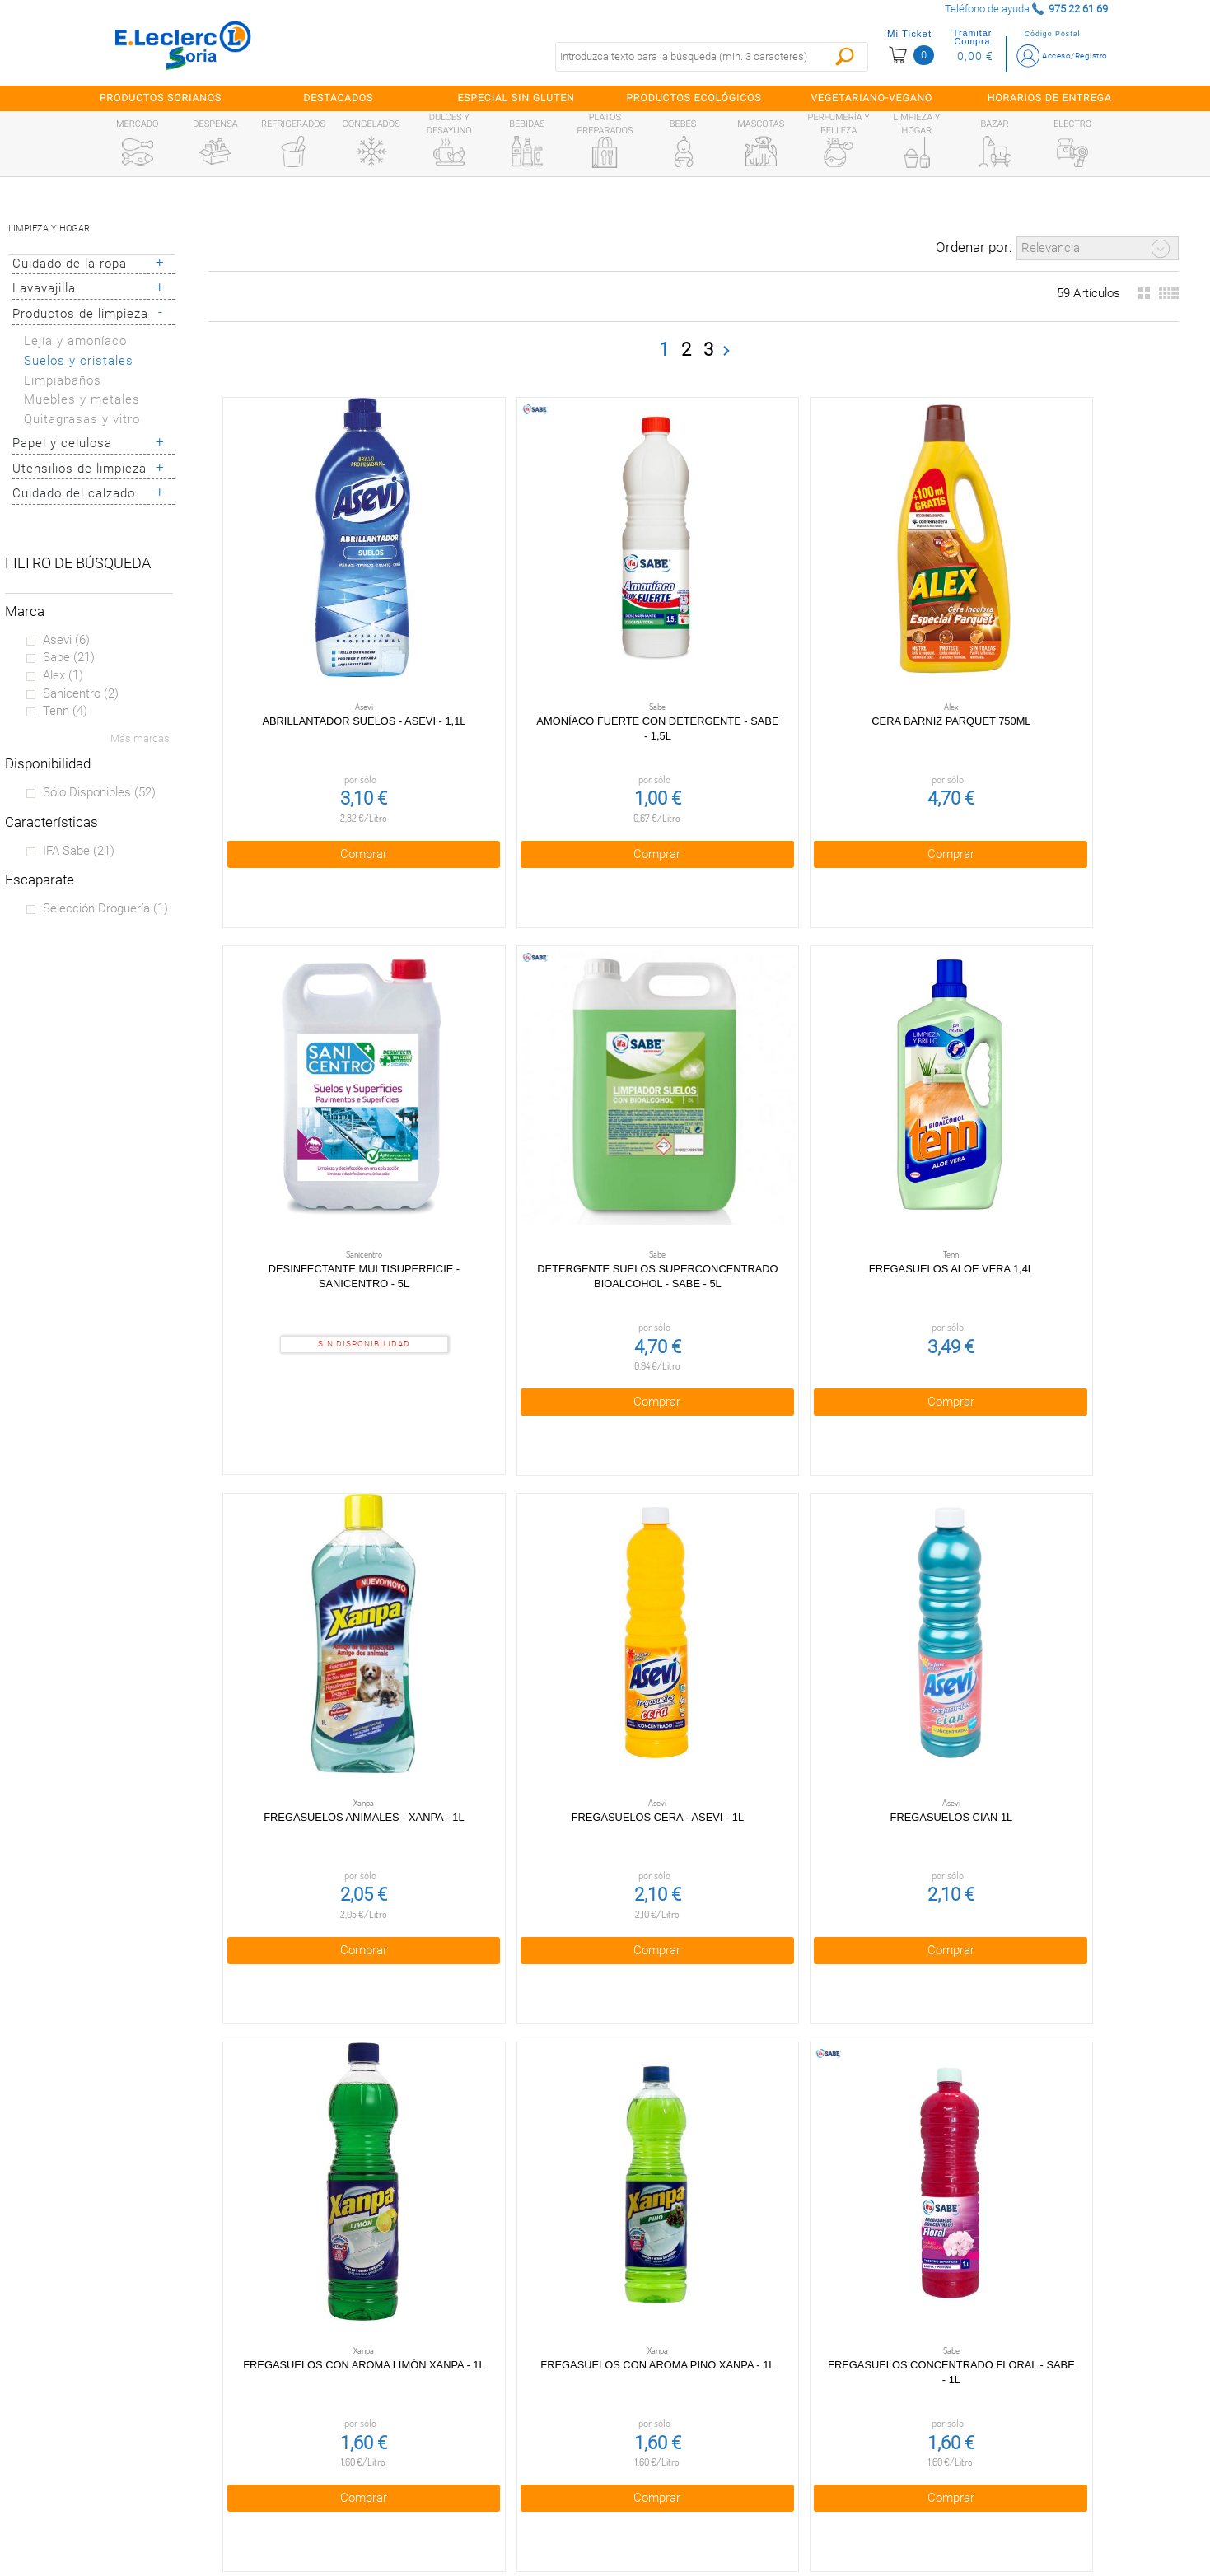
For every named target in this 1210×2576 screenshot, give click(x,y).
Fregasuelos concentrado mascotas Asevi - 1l (693, 1512)
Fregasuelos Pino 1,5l (1076, 1937)
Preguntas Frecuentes (154, 2338)
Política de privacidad (460, 2373)
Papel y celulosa (62, 443)
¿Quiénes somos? (154, 2373)
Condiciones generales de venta (459, 2338)
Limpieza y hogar (49, 228)
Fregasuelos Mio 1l (502, 1937)
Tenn (65, 710)
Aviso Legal (459, 2443)
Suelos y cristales (78, 360)
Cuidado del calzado (73, 493)
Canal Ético (154, 2443)
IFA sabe (78, 850)
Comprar (310, 745)
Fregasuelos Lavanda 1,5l (1075, 1497)
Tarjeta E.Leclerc (153, 2408)
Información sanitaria (154, 2478)
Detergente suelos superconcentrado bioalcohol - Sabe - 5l (1075, 629)
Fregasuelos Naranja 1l (693, 1937)
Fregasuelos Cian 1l (884, 1055)
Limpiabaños (62, 380)
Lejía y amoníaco (75, 341)
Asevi (66, 639)
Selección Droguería (105, 908)
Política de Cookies (460, 2408)
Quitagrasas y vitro (82, 419)
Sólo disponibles (99, 792)
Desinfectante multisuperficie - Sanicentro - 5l (884, 629)
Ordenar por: (974, 247)
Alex (63, 675)
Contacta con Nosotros (460, 2478)
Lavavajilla (44, 288)
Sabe (69, 657)
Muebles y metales (82, 399)
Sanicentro (81, 693)
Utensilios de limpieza (79, 468)
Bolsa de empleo (459, 2513)
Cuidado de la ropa (69, 263)
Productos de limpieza (80, 313)
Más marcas (140, 738)
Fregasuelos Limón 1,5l (311, 1937)
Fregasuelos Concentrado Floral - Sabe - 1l (502, 1512)
